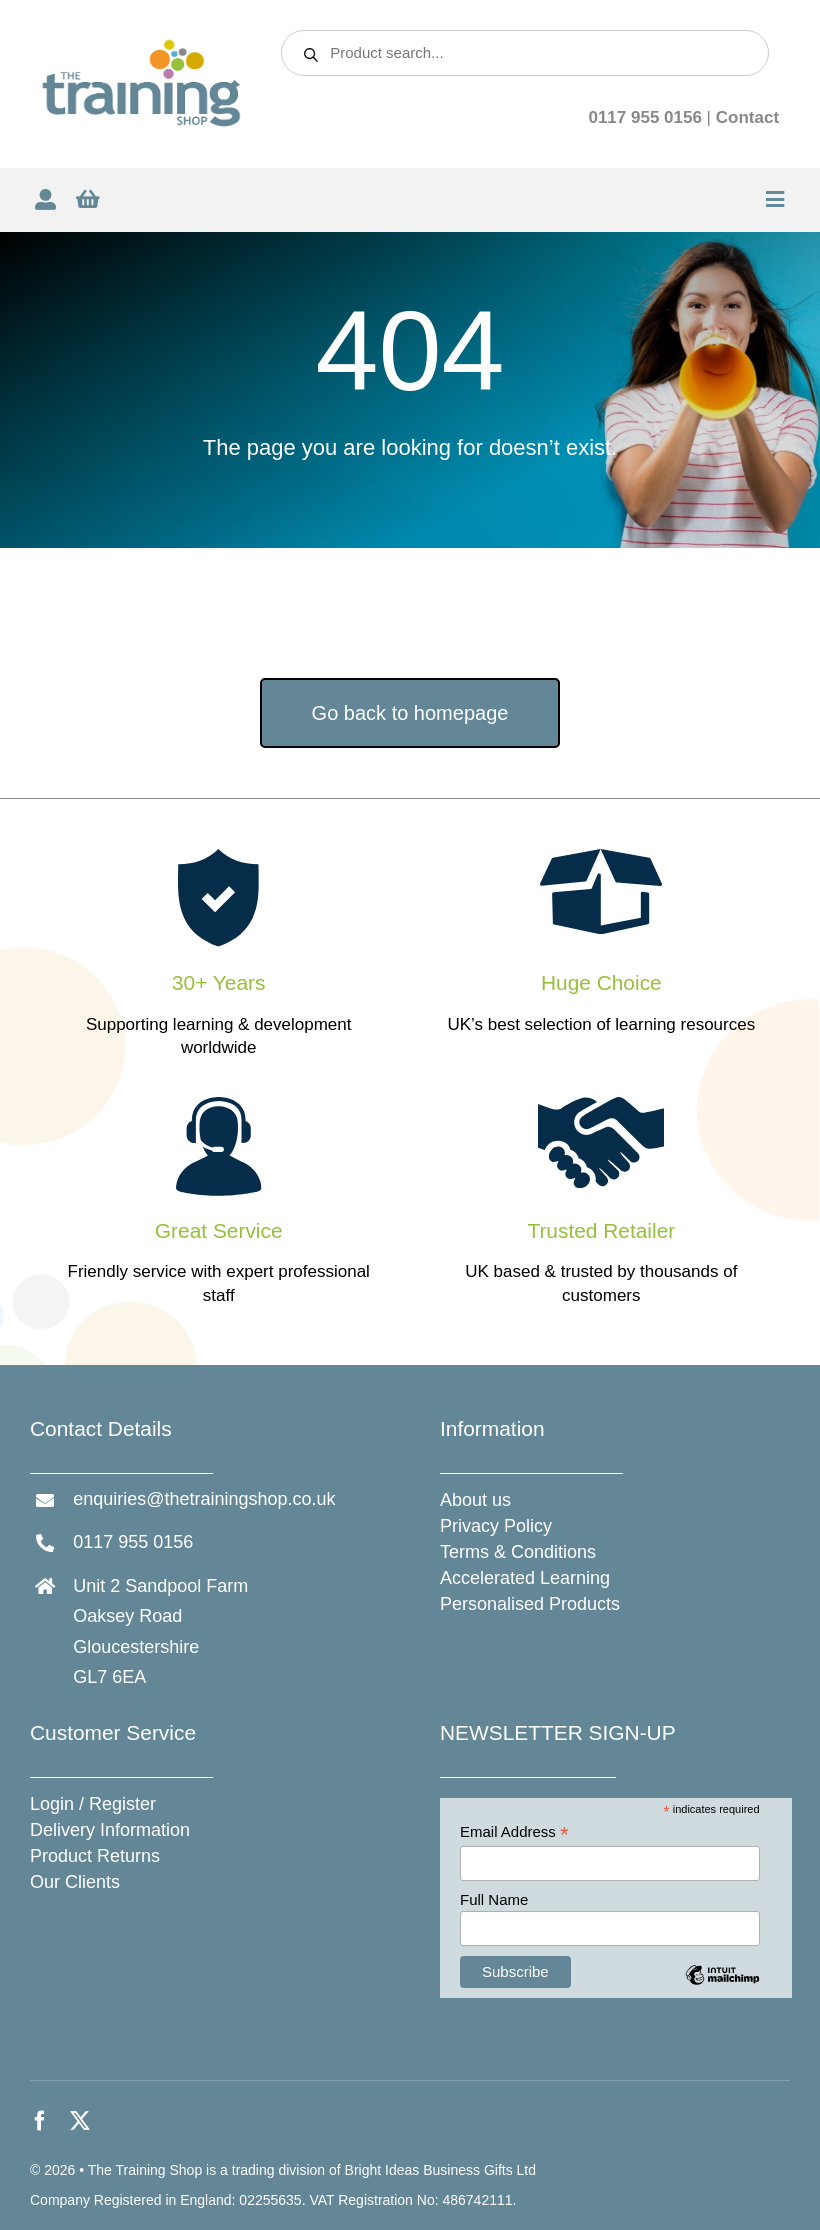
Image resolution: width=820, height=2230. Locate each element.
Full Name (494, 1899)
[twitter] (80, 2121)
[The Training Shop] (141, 46)
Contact (747, 117)
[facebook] (40, 2121)
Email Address (514, 1832)
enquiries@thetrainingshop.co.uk (204, 1499)
